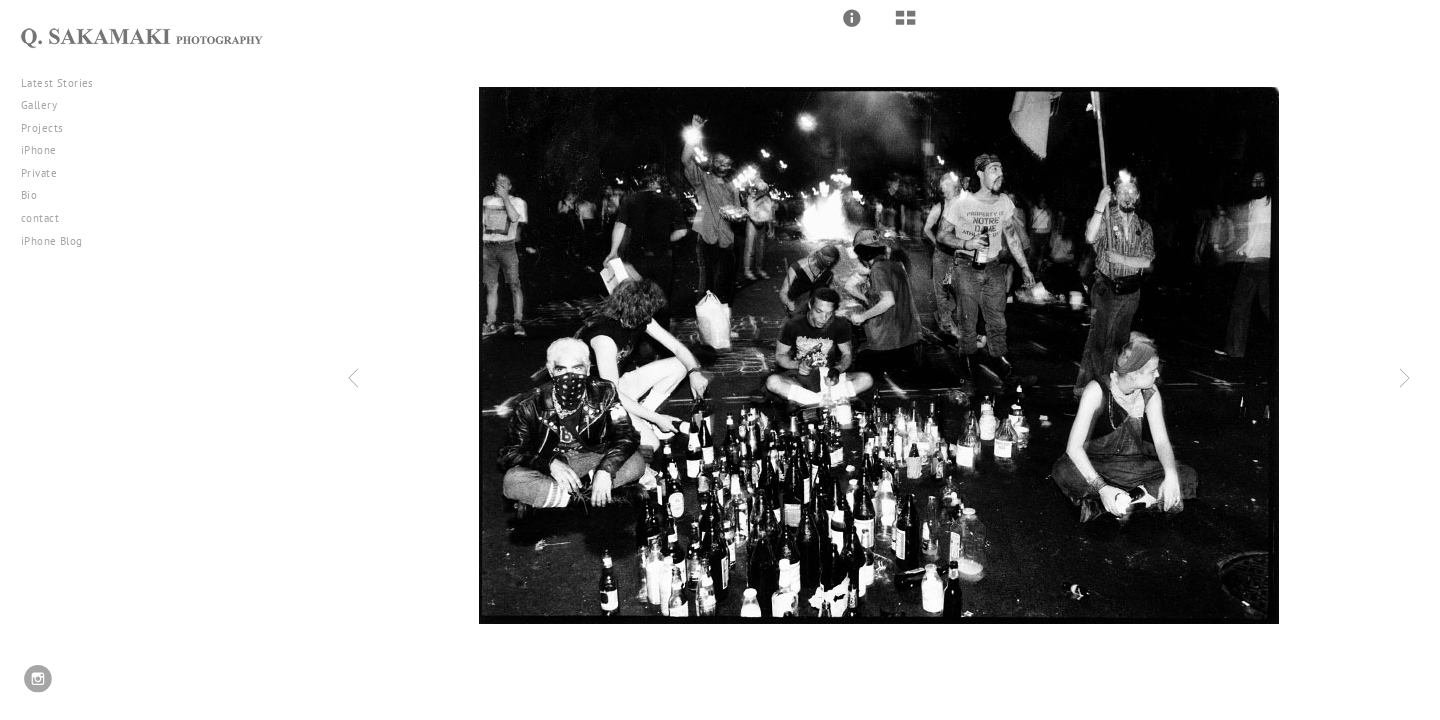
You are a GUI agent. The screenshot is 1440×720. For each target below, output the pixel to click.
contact (40, 218)
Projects (49, 128)
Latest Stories (65, 83)
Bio (29, 195)
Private (39, 173)
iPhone (46, 150)
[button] (852, 18)
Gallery (46, 105)
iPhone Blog (52, 241)
